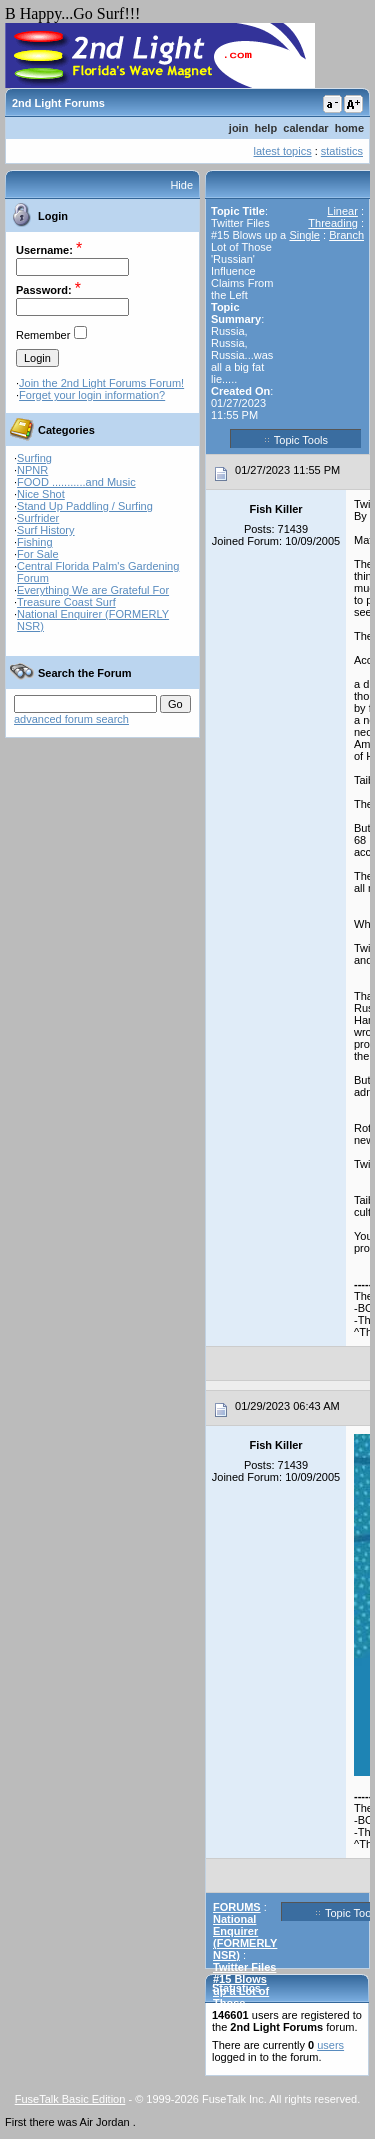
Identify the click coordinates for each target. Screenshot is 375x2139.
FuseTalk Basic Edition (70, 2099)
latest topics (283, 151)
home (349, 128)
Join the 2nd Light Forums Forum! (101, 383)
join (239, 128)
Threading (333, 223)
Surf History (45, 530)
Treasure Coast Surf (66, 602)
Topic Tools (296, 439)
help (266, 128)
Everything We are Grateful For (93, 590)
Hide (181, 185)
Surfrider (38, 518)
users (330, 2045)
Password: (44, 290)
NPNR (32, 470)
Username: (44, 250)
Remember (43, 335)
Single (304, 235)
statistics (342, 151)
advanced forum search (71, 719)
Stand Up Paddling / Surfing (85, 506)
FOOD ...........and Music (76, 482)
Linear (342, 211)
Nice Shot (41, 494)
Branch (346, 235)
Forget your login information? (92, 395)
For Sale (38, 554)
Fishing (34, 542)
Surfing (34, 458)
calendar (305, 128)
